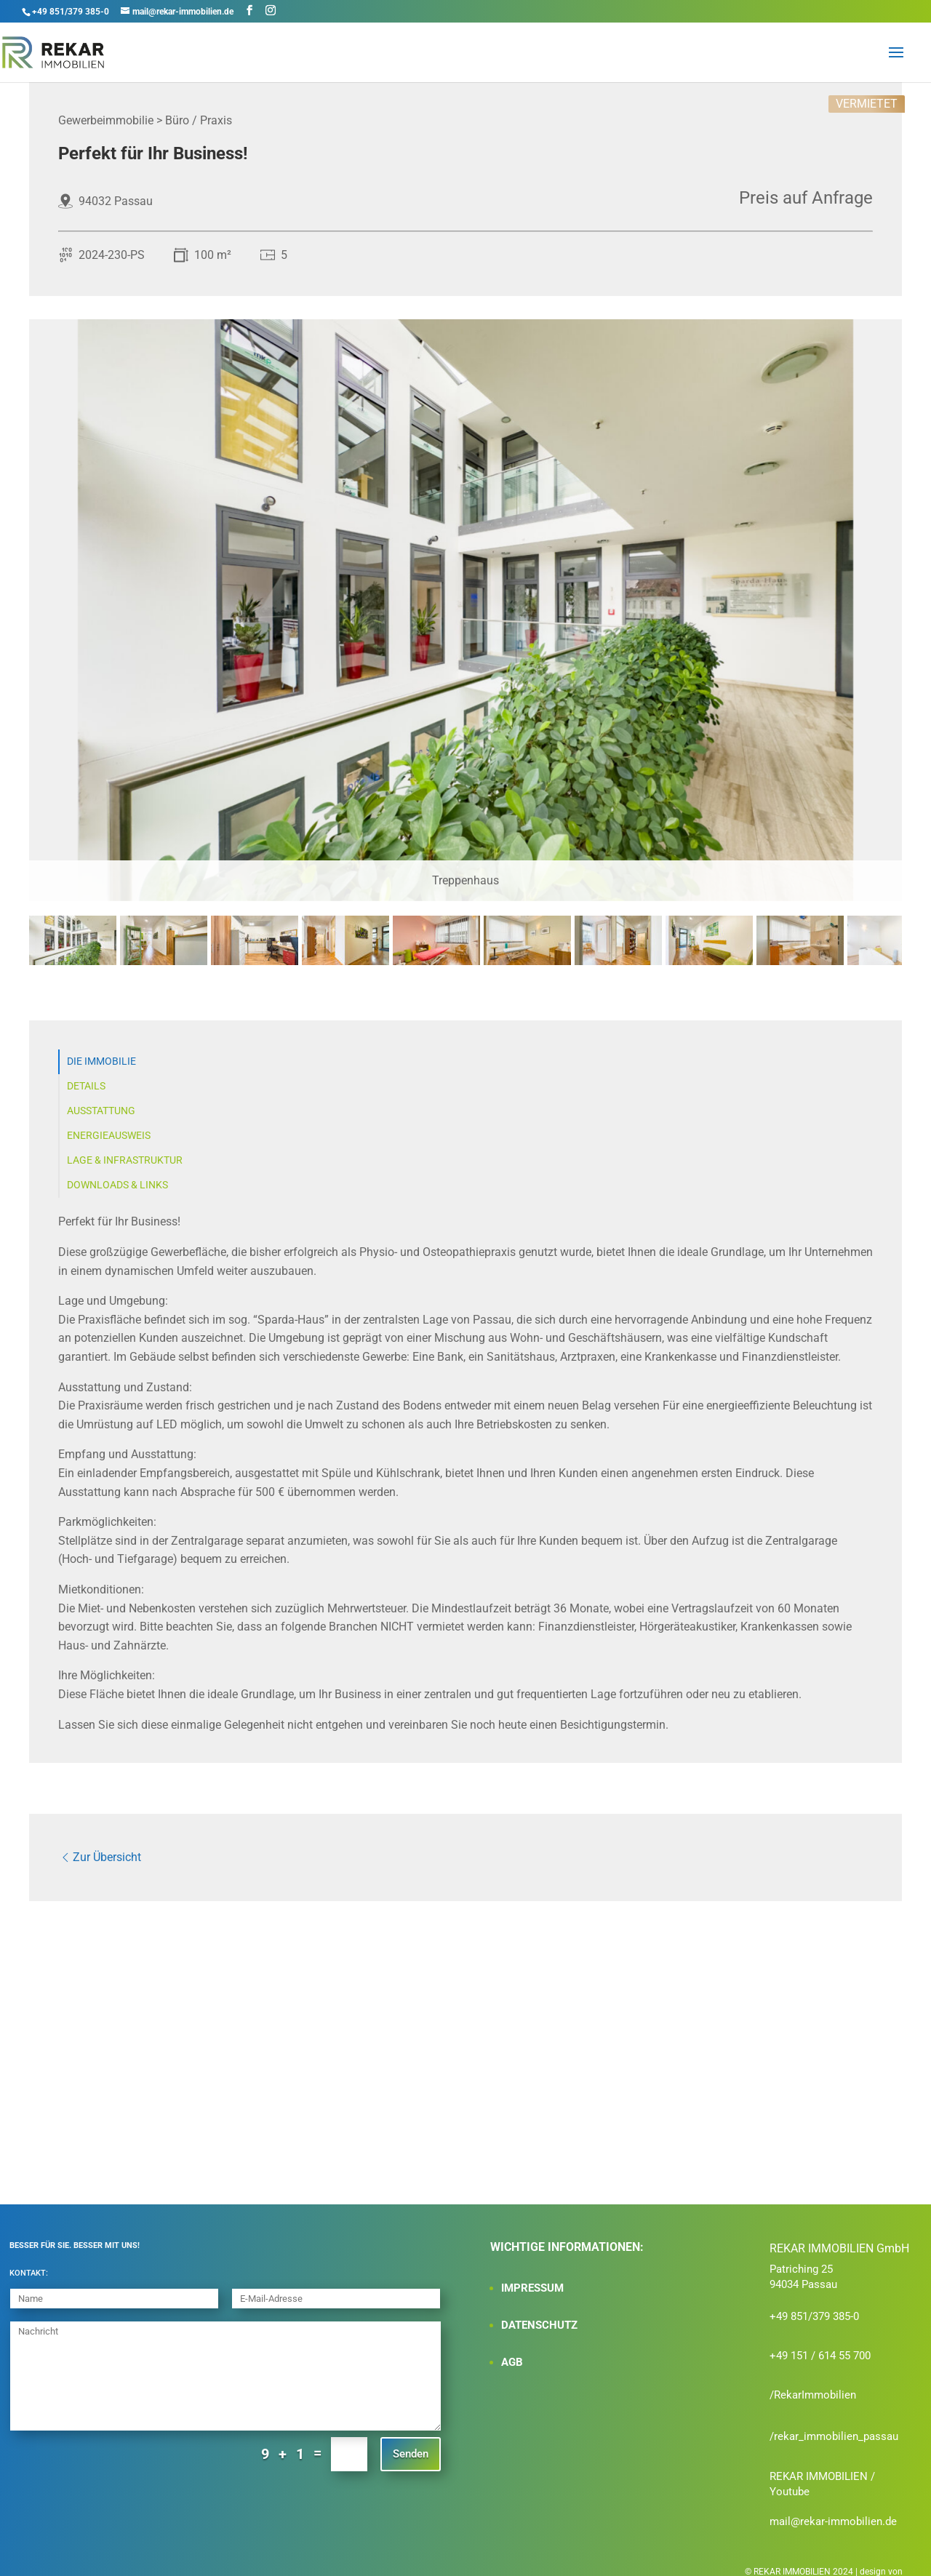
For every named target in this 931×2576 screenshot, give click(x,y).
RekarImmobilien (815, 2384)
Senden (410, 2442)
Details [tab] (86, 1086)
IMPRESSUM (532, 2277)
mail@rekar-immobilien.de (833, 2510)
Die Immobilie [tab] (101, 1061)
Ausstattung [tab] (101, 1111)
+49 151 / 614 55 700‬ (820, 2344)
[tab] (72, 961)
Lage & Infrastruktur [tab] (125, 1160)
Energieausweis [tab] (109, 1135)
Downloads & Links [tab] (117, 1185)
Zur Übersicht (99, 1852)
